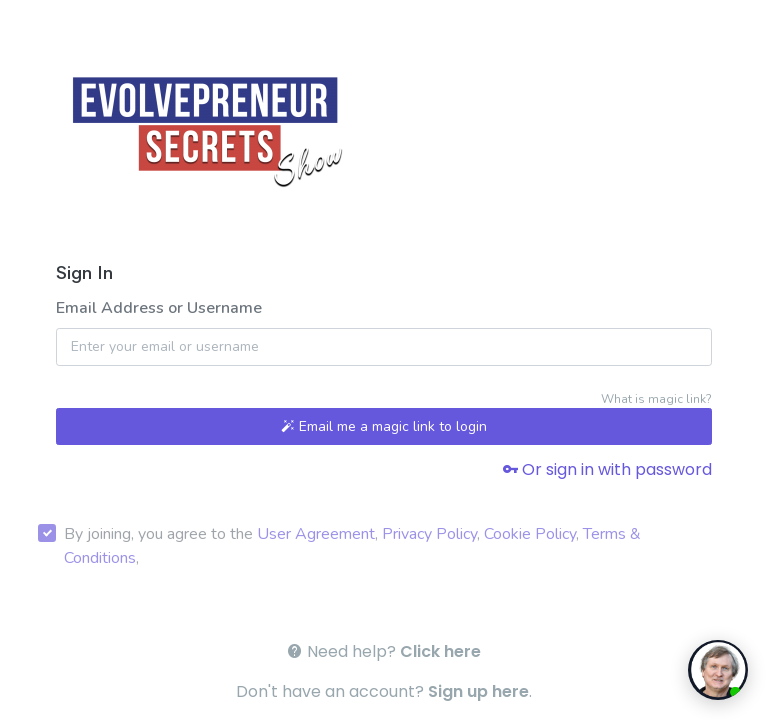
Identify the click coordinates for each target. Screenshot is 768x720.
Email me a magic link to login (384, 426)
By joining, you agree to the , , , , (352, 546)
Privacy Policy (429, 534)
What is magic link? (656, 399)
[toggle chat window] (718, 670)
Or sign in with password (607, 469)
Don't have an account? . (384, 691)
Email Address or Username (159, 308)
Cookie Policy (530, 534)
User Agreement (316, 534)
